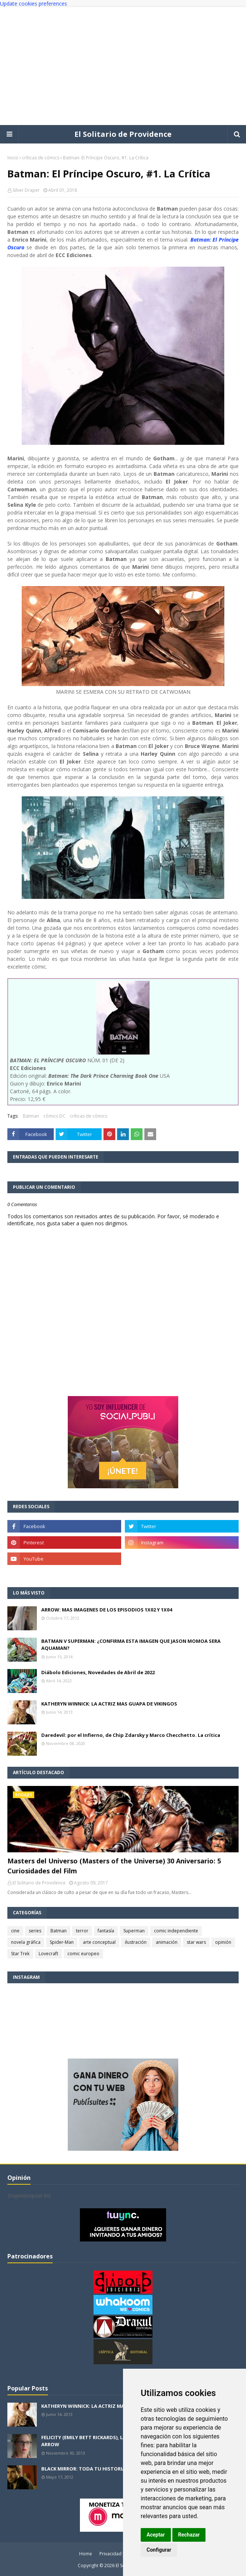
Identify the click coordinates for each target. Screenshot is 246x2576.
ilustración (136, 1942)
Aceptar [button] (156, 2535)
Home (85, 2554)
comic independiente (176, 1931)
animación (167, 1942)
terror (82, 1931)
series (35, 1931)
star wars (196, 1942)
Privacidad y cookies (120, 2554)
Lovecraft (48, 1953)
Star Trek (20, 1953)
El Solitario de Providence (123, 134)
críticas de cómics (40, 158)
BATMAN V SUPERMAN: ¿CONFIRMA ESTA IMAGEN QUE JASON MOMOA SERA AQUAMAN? (131, 1645)
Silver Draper (26, 190)
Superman (134, 1931)
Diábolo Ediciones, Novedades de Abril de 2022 (98, 1672)
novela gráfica (26, 1942)
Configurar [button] (159, 2550)
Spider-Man (62, 1942)
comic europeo (83, 1953)
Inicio (12, 158)
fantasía (106, 1931)
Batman (31, 1116)
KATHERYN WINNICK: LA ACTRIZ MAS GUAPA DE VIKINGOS (109, 1703)
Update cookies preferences (33, 3)
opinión (223, 1942)
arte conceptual (99, 1942)
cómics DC (54, 1116)
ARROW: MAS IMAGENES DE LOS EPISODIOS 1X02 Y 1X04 (106, 1609)
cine (15, 1931)
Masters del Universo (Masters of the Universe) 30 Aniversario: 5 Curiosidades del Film (114, 1865)
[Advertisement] (123, 66)
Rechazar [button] (189, 2535)
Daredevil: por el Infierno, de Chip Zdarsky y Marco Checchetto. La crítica (130, 1735)
